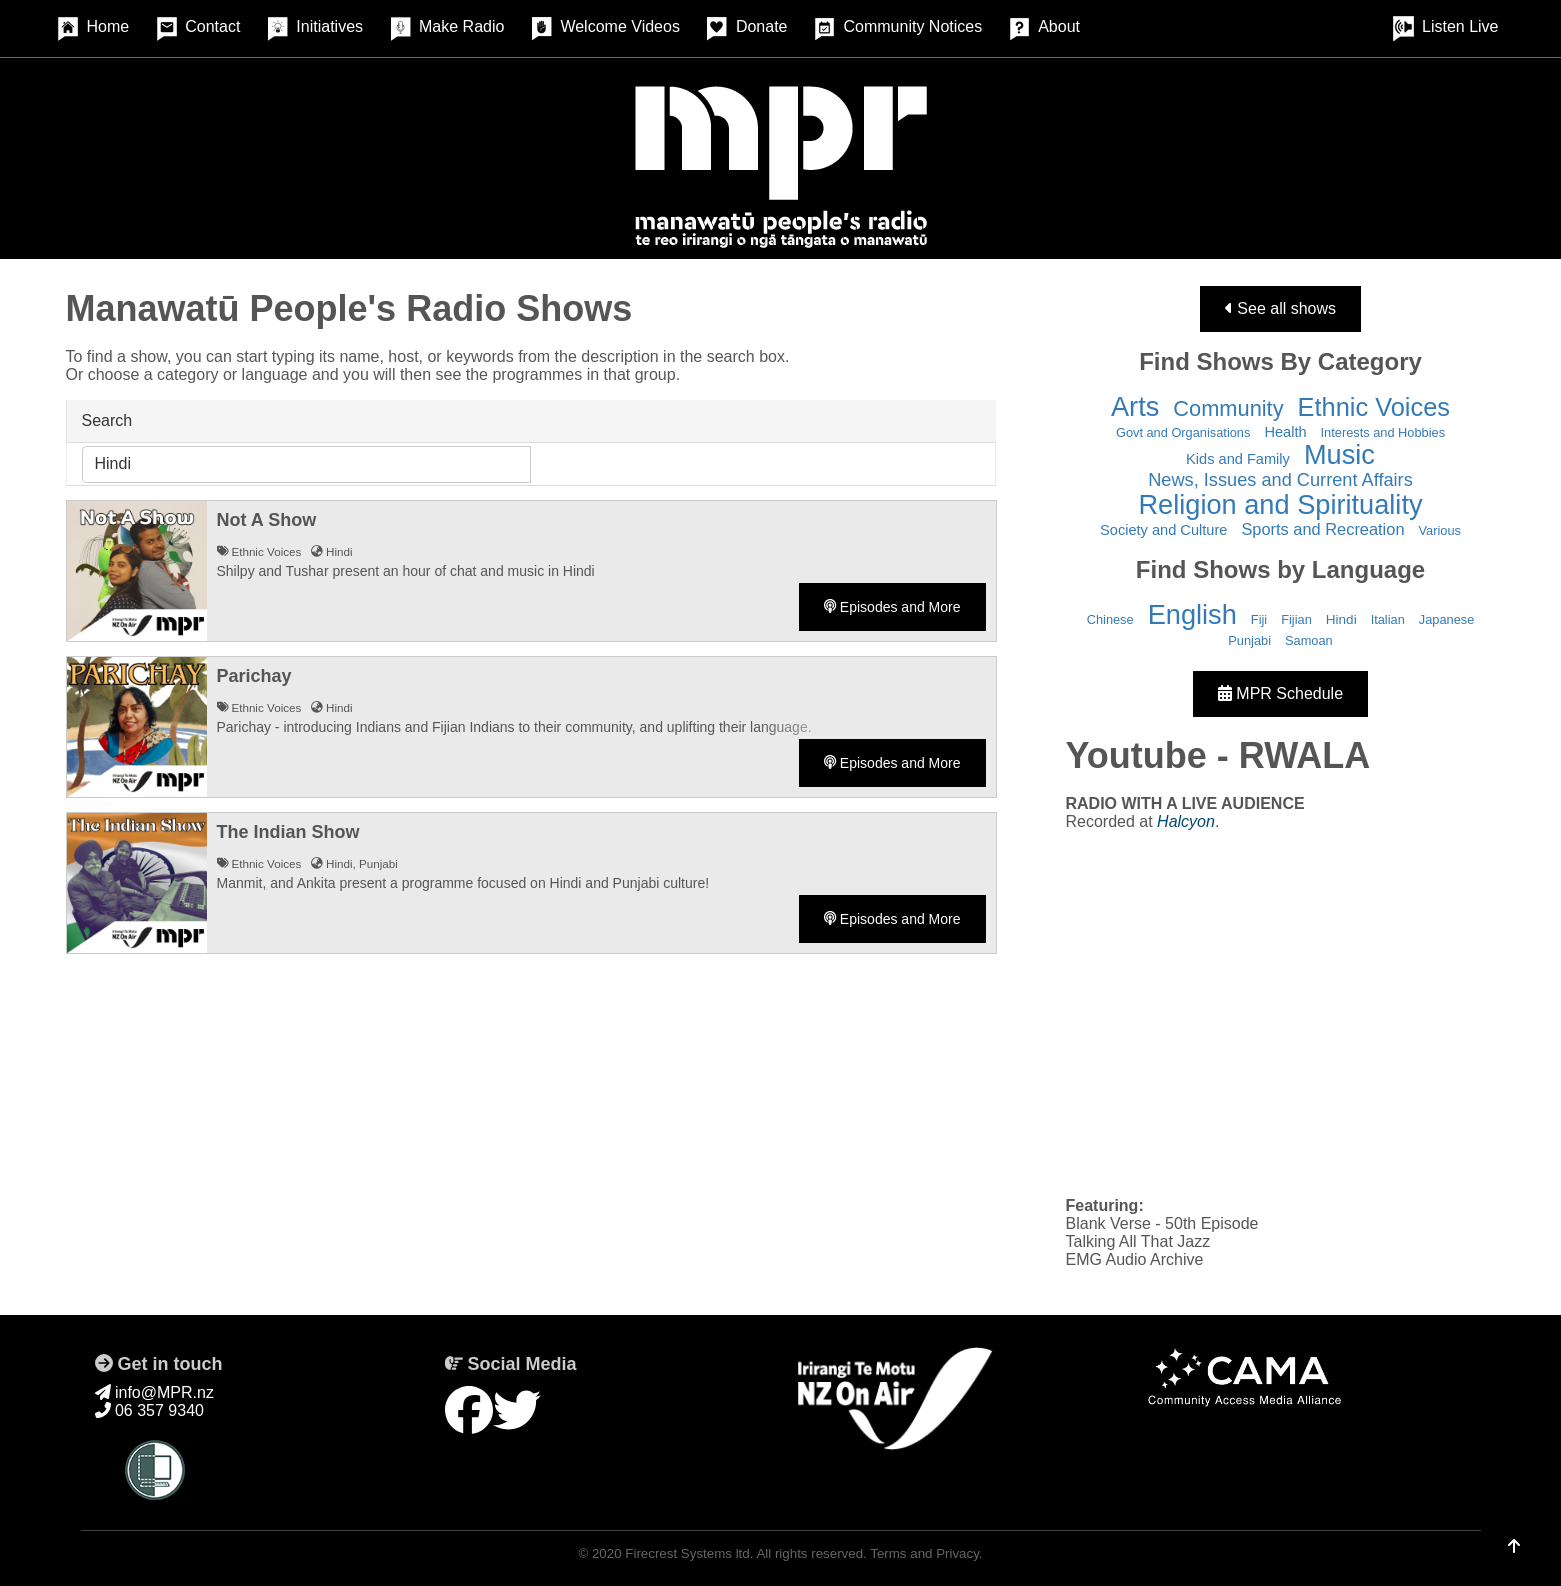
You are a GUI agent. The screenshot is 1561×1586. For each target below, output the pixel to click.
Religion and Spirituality (1280, 504)
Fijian (1296, 619)
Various (1440, 530)
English (1192, 614)
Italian (1388, 619)
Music (1339, 454)
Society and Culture (1163, 530)
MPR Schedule (1280, 693)
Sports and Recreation (1322, 529)
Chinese (1110, 619)
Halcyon (1186, 821)
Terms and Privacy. (926, 1553)
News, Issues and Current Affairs (1280, 480)
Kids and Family (1238, 459)
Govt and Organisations (1183, 432)
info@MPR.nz (154, 1392)
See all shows (1280, 308)
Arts (1135, 406)
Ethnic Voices (1374, 407)
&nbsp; (1281, 1012)
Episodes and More (892, 607)
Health (1285, 432)
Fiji (1259, 619)
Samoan (1309, 640)
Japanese (1447, 619)
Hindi (1341, 619)
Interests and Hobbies (1383, 432)
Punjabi (1249, 640)
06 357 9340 (149, 1410)
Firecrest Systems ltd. (689, 1553)
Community (1228, 408)
